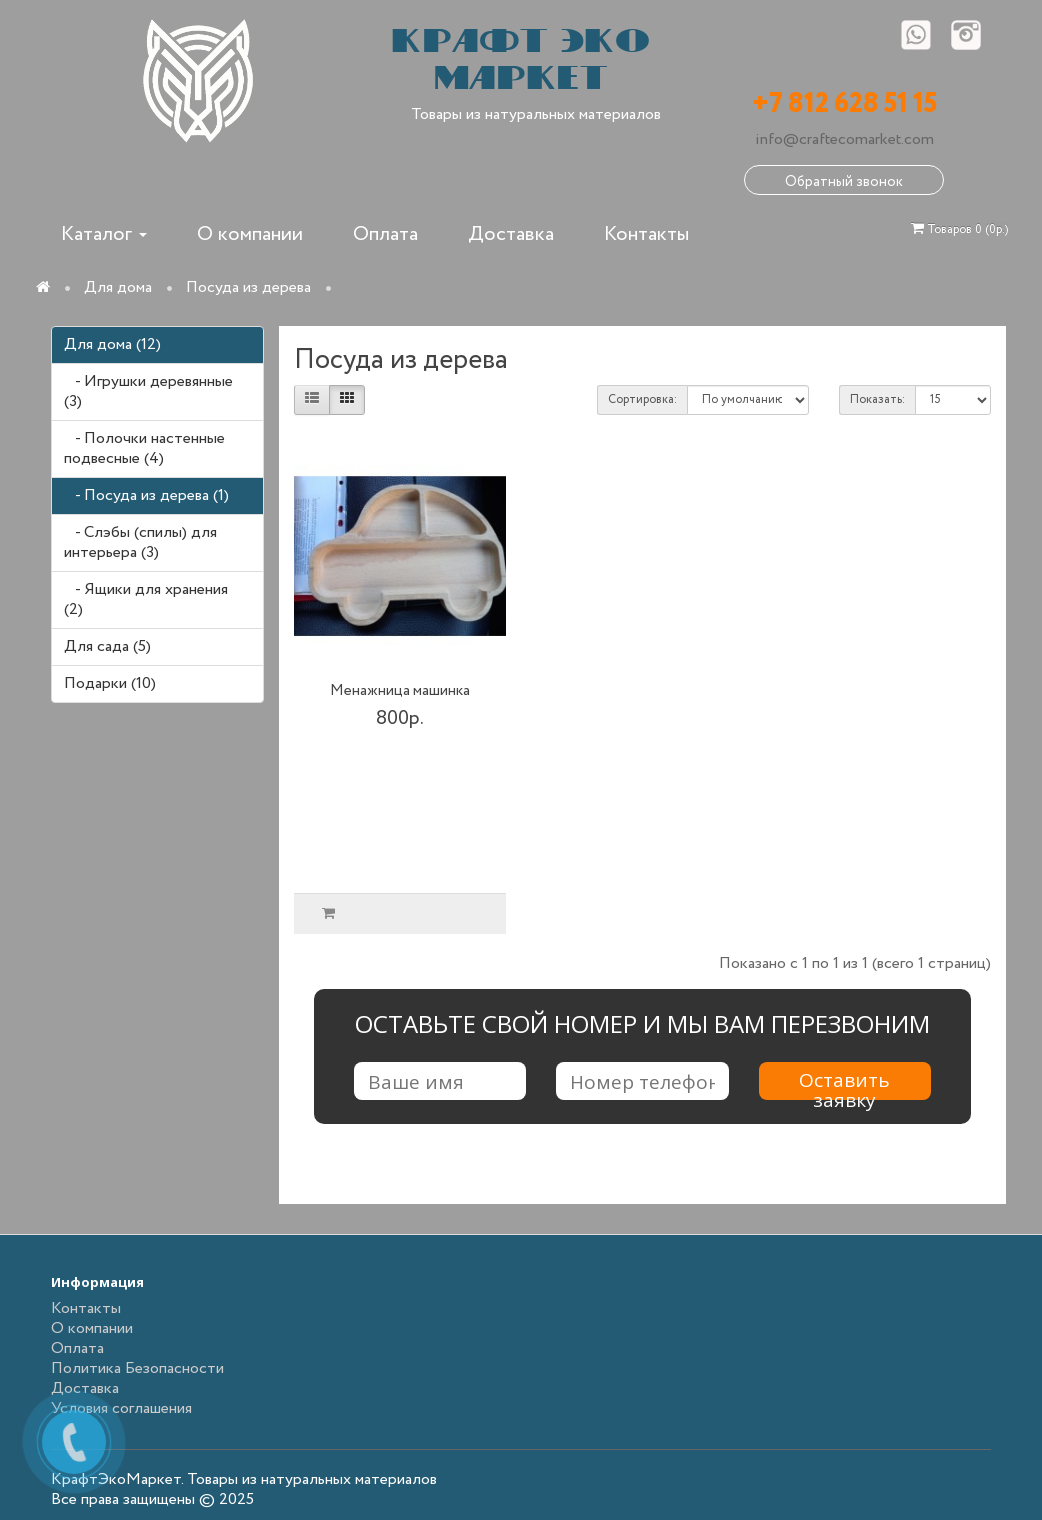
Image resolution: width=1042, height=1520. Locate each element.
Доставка (511, 234)
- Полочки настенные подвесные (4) (144, 448)
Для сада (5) (107, 646)
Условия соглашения (121, 1408)
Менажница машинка (400, 691)
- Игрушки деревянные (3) (148, 391)
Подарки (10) (110, 683)
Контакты (646, 234)
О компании (250, 234)
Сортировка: (642, 399)
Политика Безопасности (137, 1368)
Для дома (118, 287)
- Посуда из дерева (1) (146, 495)
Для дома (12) (112, 344)
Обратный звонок (844, 182)
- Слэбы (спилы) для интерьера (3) (140, 542)
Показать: (877, 399)
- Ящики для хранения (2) (146, 599)
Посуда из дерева (248, 287)
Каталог (104, 234)
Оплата (385, 234)
